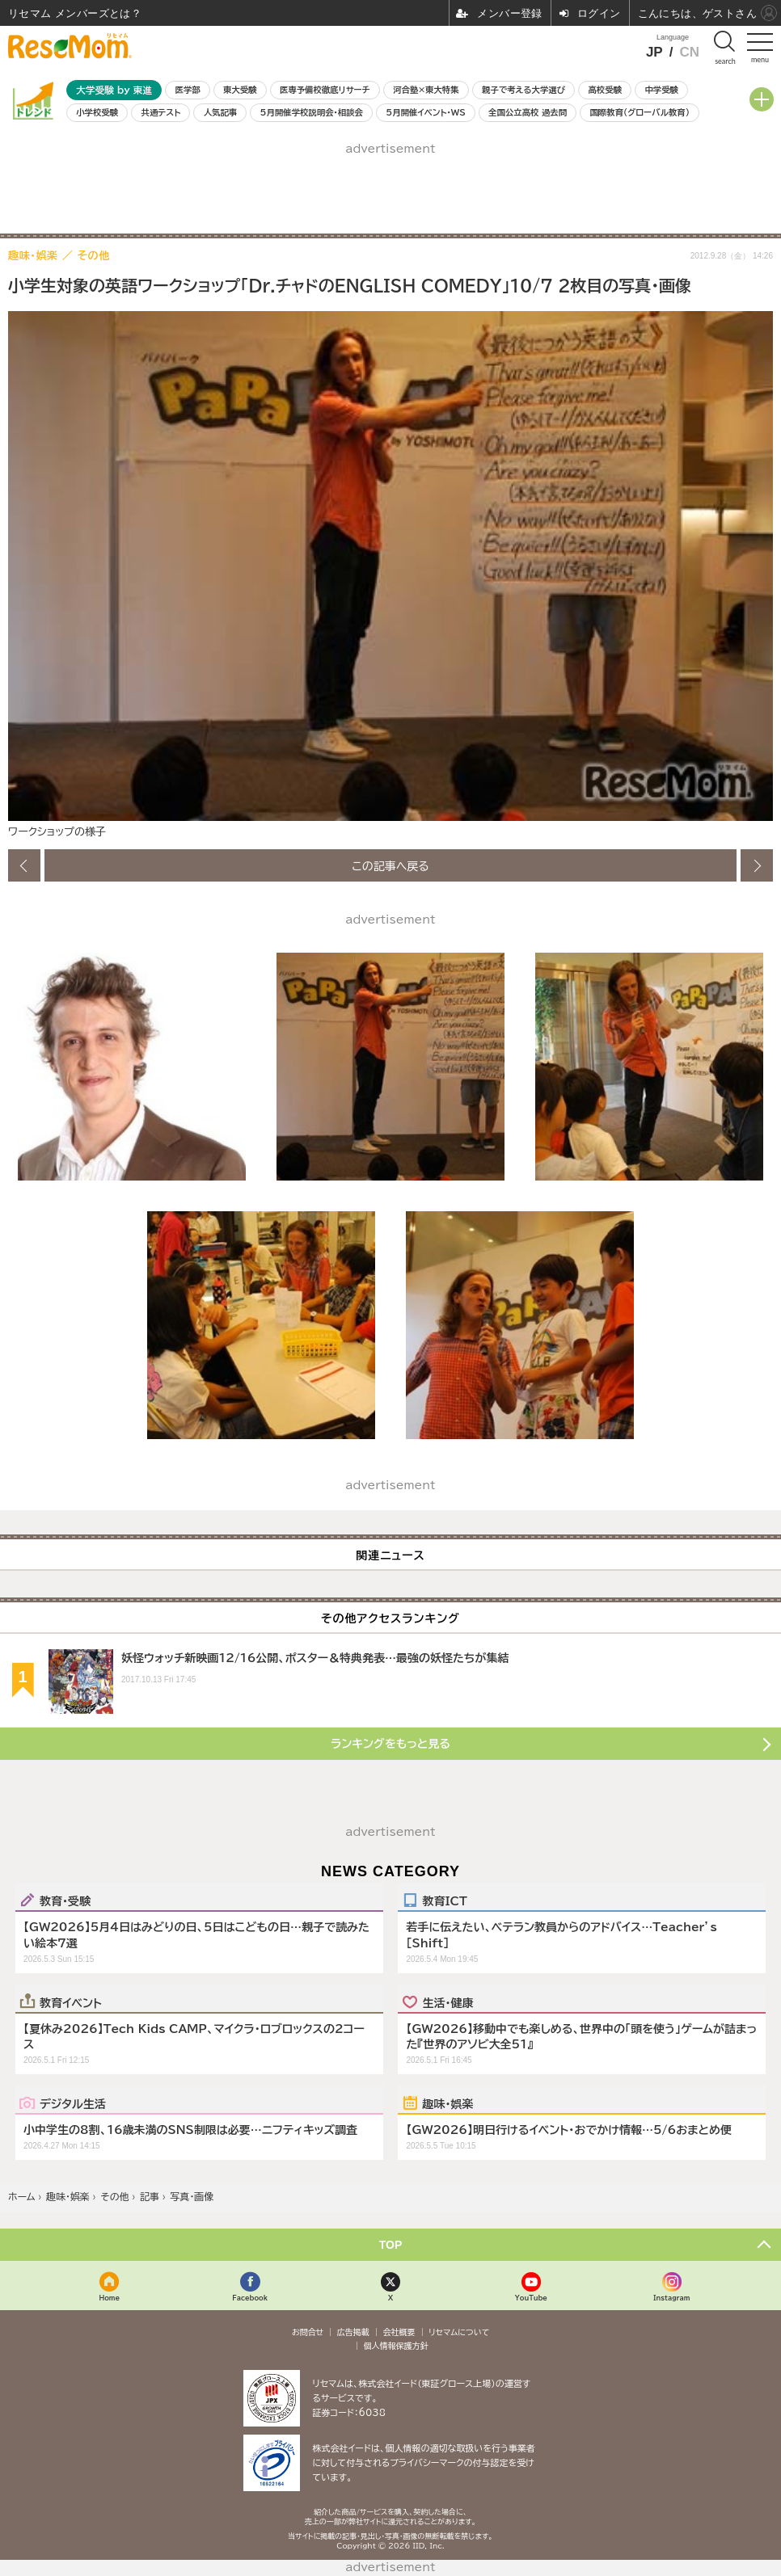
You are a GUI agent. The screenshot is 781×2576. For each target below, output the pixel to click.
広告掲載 (353, 2332)
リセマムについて (458, 2332)
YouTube (531, 2297)
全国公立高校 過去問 (527, 112)
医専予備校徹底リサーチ (325, 90)
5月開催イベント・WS (425, 112)
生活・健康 (447, 2002)
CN (689, 52)
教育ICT (444, 1900)
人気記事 (221, 112)
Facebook (250, 2297)
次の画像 (757, 865)
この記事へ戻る (390, 865)
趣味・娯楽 (447, 2103)
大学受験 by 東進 (114, 90)
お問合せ (308, 2332)
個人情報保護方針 (396, 2346)
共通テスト (161, 112)
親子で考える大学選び (523, 90)
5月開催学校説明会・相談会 (311, 112)
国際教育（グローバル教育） (639, 112)
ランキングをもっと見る (390, 1743)
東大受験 (240, 90)
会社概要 (399, 2332)
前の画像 (24, 865)
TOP (391, 2244)
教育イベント (71, 2002)
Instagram (671, 2297)
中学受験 (661, 90)
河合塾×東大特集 (425, 90)
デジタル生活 (73, 2103)
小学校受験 (97, 112)
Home (109, 2297)
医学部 (188, 90)
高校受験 (605, 90)
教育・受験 (65, 1900)
